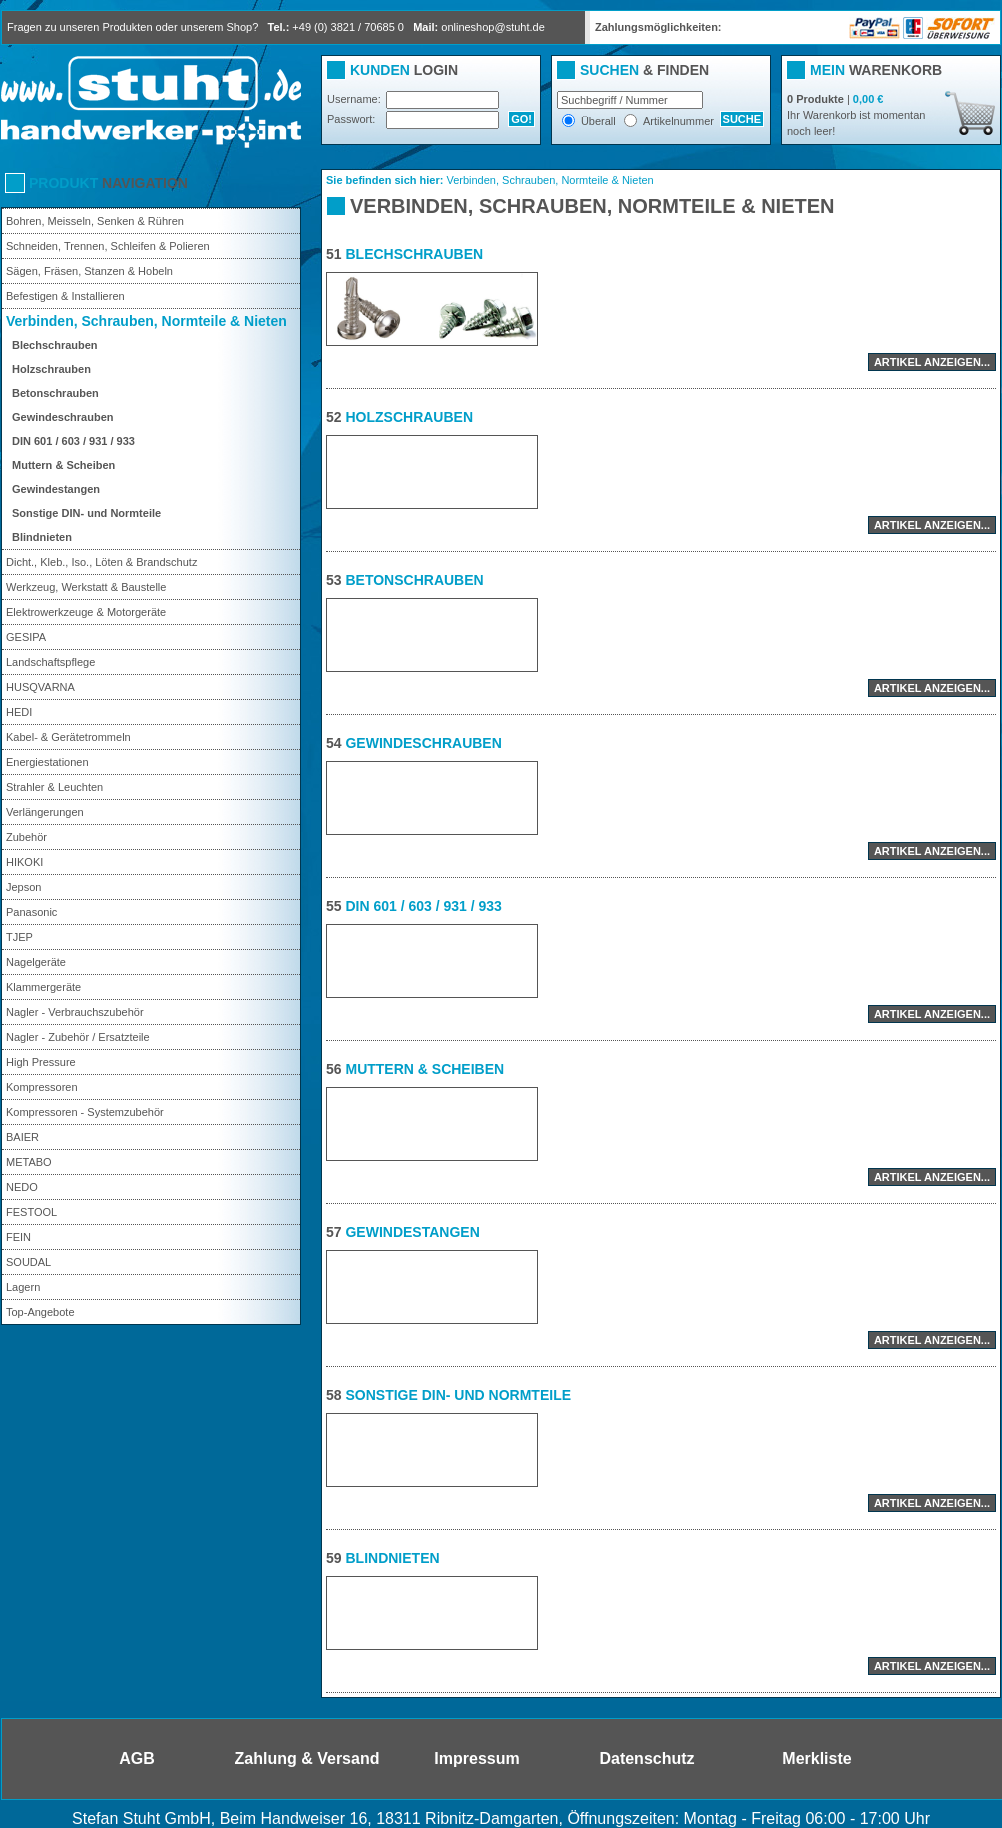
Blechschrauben (55, 345)
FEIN (18, 1237)
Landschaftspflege (50, 662)
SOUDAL (28, 1262)
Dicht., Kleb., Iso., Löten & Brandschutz (101, 562)
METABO (29, 1162)
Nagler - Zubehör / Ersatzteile (78, 1037)
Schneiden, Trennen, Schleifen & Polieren (108, 246)
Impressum (476, 1758)
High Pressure (41, 1062)
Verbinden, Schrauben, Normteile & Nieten (146, 321)
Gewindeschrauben (62, 417)
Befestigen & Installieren (65, 296)
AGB (137, 1758)
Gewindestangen (56, 489)
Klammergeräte (43, 987)
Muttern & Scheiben (63, 465)
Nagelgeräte (36, 962)
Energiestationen (47, 762)
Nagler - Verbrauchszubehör (75, 1012)
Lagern (23, 1287)
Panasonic (31, 912)
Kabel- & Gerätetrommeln (68, 737)
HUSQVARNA (40, 687)
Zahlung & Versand (307, 1758)
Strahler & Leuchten (54, 787)
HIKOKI (24, 862)
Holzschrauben (51, 369)
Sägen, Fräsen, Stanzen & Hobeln (89, 271)
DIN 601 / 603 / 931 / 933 (73, 441)
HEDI (19, 712)
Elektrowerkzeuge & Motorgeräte (86, 612)
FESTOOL (31, 1212)
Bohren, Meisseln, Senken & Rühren (95, 221)
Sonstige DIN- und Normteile (86, 513)
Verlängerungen (45, 812)
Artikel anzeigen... (932, 362)
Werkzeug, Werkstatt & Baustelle (86, 587)
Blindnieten (42, 537)
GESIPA (26, 637)
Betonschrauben (55, 393)
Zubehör (26, 837)
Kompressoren (42, 1087)
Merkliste (816, 1758)
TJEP (19, 937)
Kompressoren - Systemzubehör (85, 1112)
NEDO (22, 1187)
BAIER (22, 1137)
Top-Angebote (40, 1312)
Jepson (23, 887)
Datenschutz (646, 1758)
